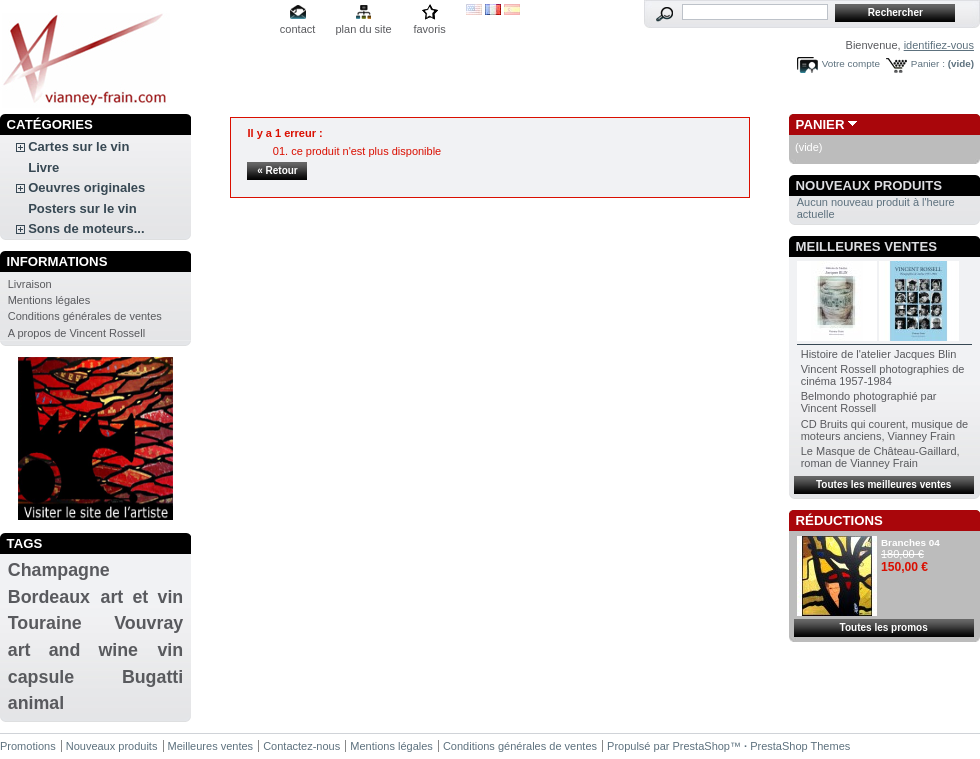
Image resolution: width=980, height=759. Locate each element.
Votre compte (851, 63)
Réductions (839, 520)
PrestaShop (701, 746)
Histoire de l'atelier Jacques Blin (879, 354)
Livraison (30, 284)
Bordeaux (49, 597)
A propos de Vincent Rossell (76, 333)
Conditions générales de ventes (85, 316)
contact (297, 29)
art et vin (142, 597)
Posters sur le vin (82, 208)
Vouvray (148, 623)
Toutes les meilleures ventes (883, 484)
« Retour (277, 170)
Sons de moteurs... (86, 228)
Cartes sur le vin (78, 146)
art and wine (73, 650)
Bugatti (152, 677)
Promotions (28, 746)
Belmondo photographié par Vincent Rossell (869, 402)
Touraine (45, 623)
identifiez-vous (939, 45)
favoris (429, 29)
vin (170, 650)
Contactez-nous (301, 746)
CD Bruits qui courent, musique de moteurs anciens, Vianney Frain (885, 430)
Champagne (59, 570)
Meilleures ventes (866, 246)
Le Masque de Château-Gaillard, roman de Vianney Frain (880, 457)
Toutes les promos (884, 627)
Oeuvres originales (86, 187)
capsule (41, 677)
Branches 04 (910, 542)
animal (36, 703)
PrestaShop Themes (800, 746)
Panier (820, 124)
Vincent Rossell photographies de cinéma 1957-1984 (883, 375)
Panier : (928, 63)
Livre (43, 167)
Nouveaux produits (869, 185)
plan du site (363, 29)
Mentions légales (49, 300)
